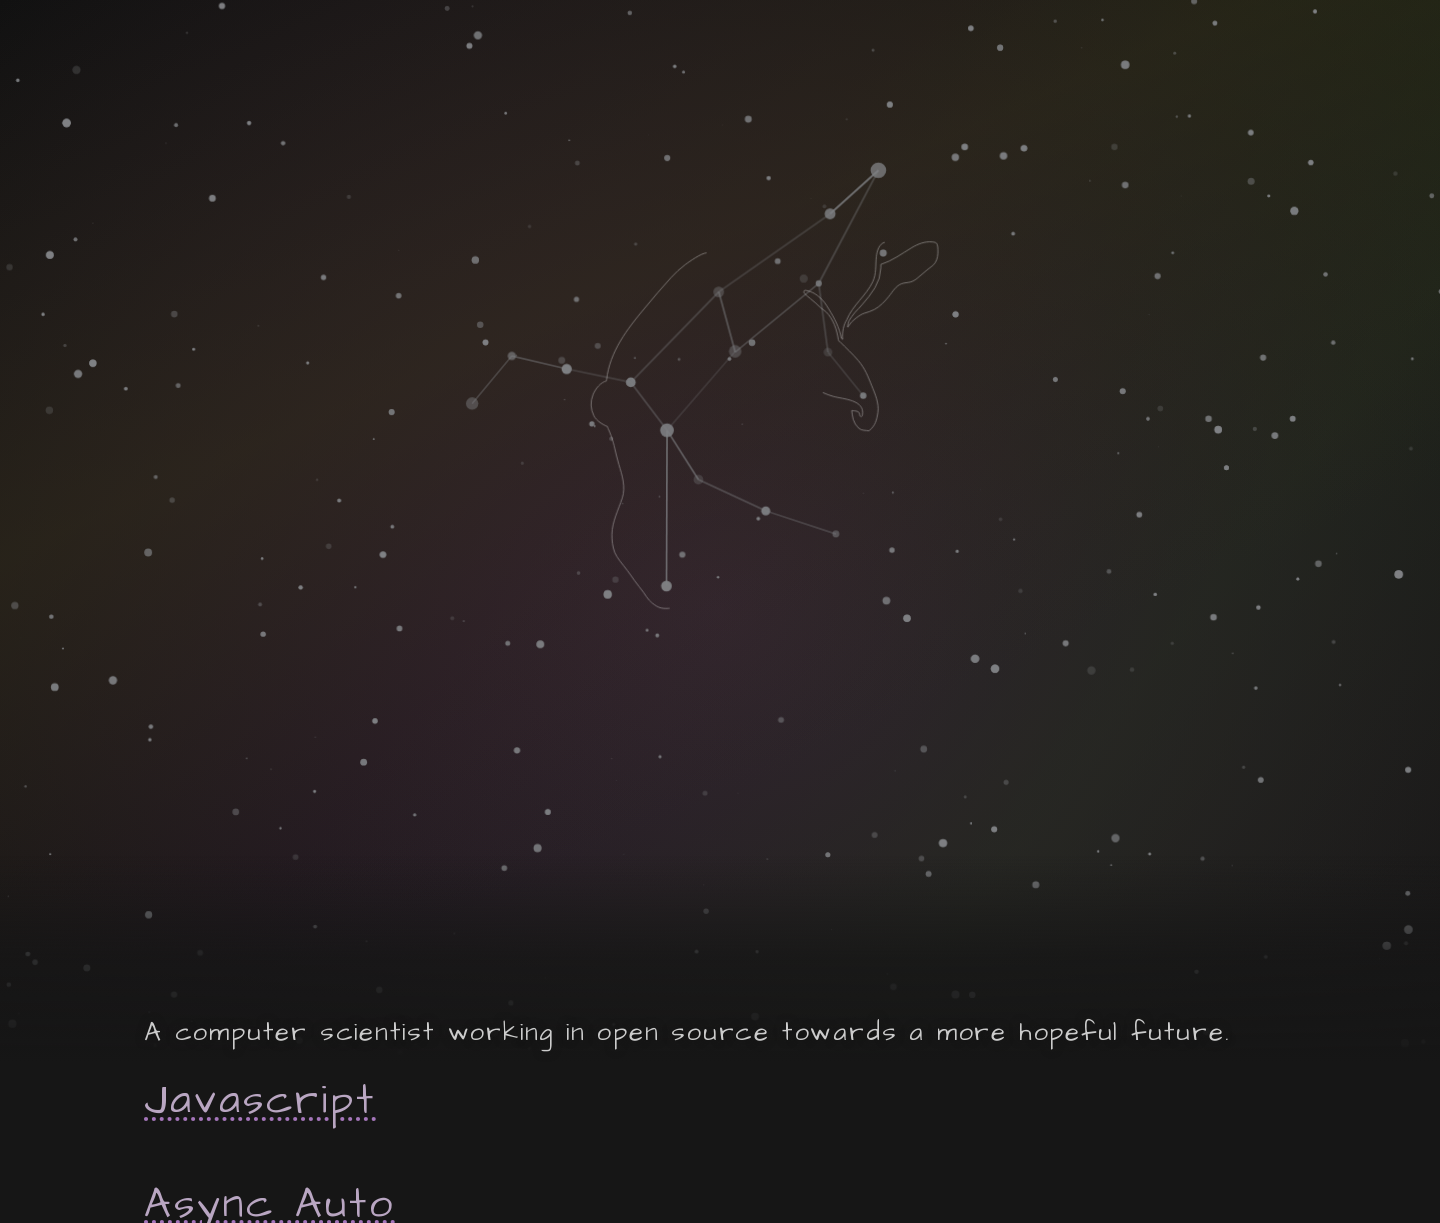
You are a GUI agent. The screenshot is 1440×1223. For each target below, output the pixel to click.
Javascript (260, 1101)
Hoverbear (277, 912)
